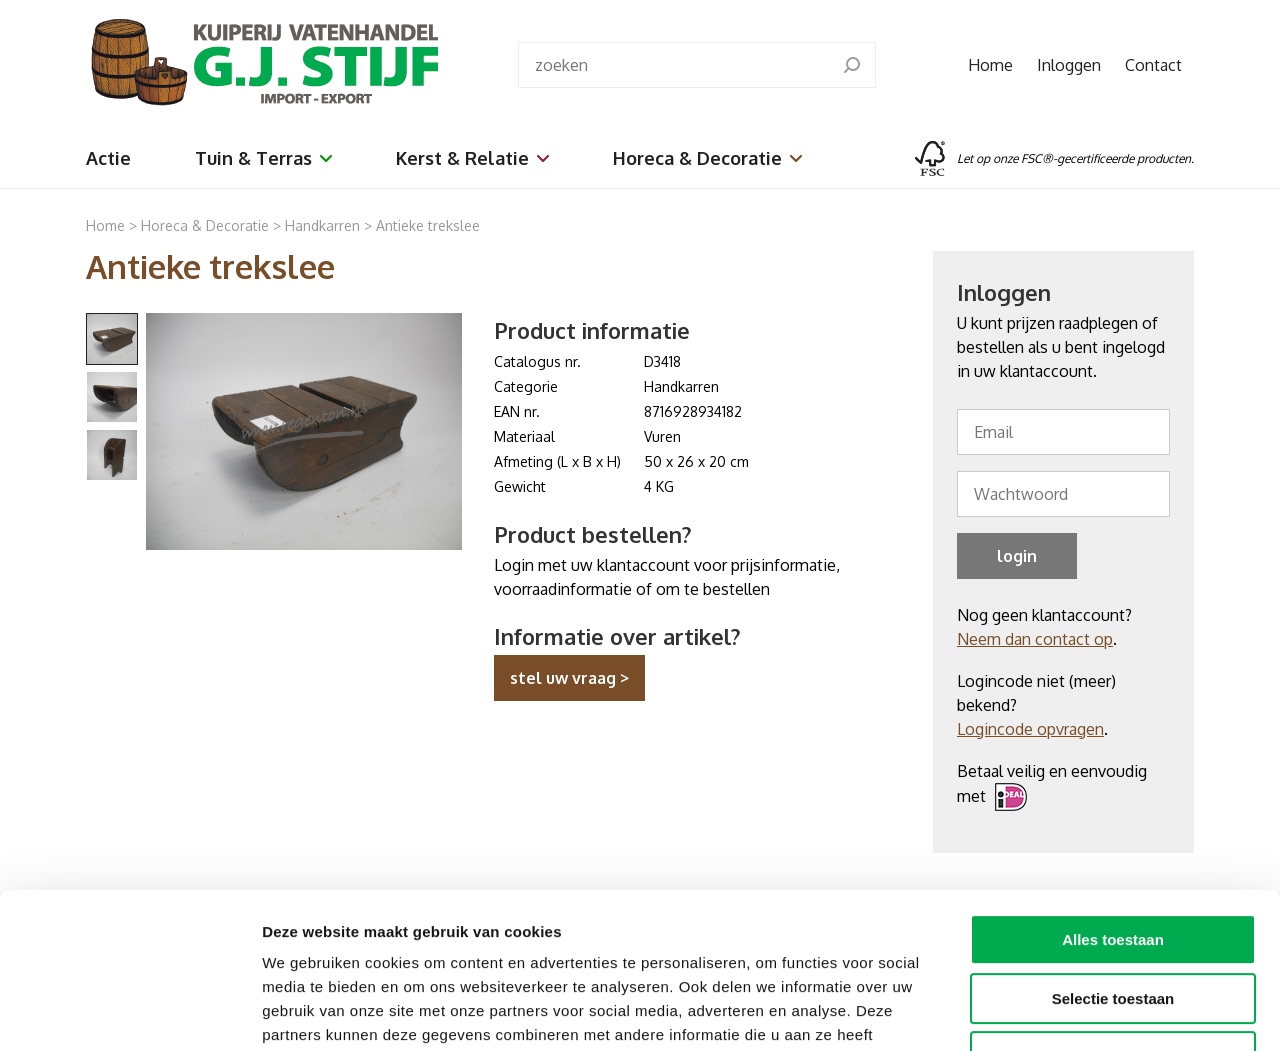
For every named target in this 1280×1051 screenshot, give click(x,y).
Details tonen (1080, 1011)
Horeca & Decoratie (707, 158)
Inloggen (1069, 65)
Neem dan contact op (1035, 639)
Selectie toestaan (1113, 865)
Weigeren (1112, 923)
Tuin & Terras (263, 158)
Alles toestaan (1113, 806)
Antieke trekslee (428, 225)
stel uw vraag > (569, 678)
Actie (108, 158)
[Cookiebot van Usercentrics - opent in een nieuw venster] (129, 1012)
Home (990, 65)
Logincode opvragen (1030, 729)
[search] (852, 65)
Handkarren (324, 225)
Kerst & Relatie (472, 158)
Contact (1153, 65)
